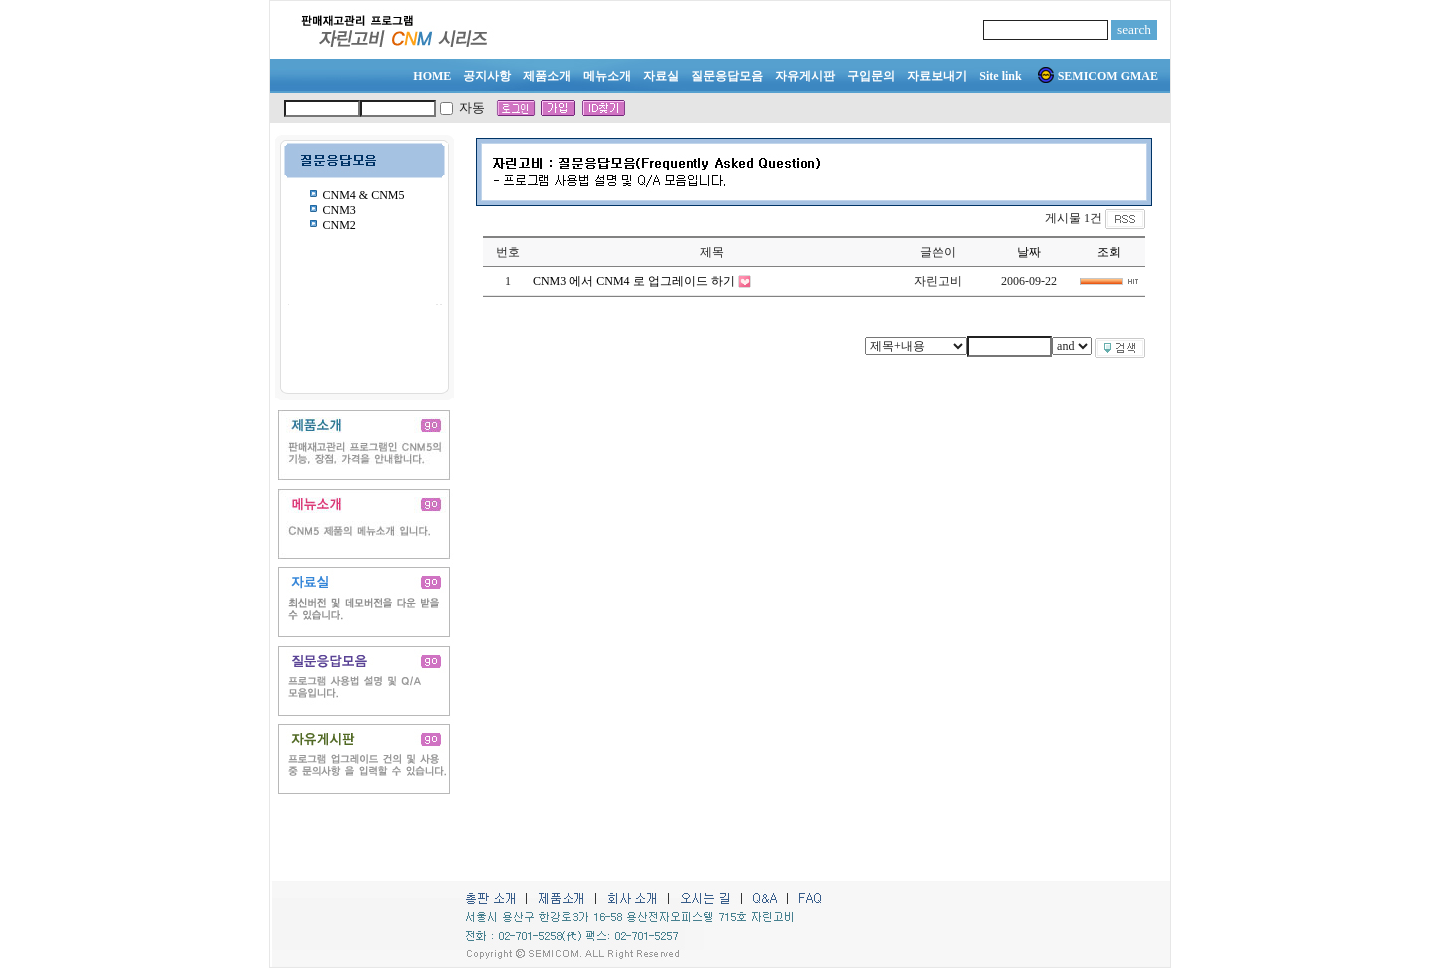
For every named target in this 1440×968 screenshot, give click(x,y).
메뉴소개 (607, 76)
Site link (1000, 76)
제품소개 (547, 76)
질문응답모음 (727, 76)
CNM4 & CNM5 (364, 195)
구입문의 (871, 76)
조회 (1109, 252)
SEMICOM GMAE (1098, 76)
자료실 (661, 76)
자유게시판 (805, 76)
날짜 (1029, 252)
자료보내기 (937, 76)
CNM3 (339, 210)
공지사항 (487, 76)
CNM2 (339, 225)
